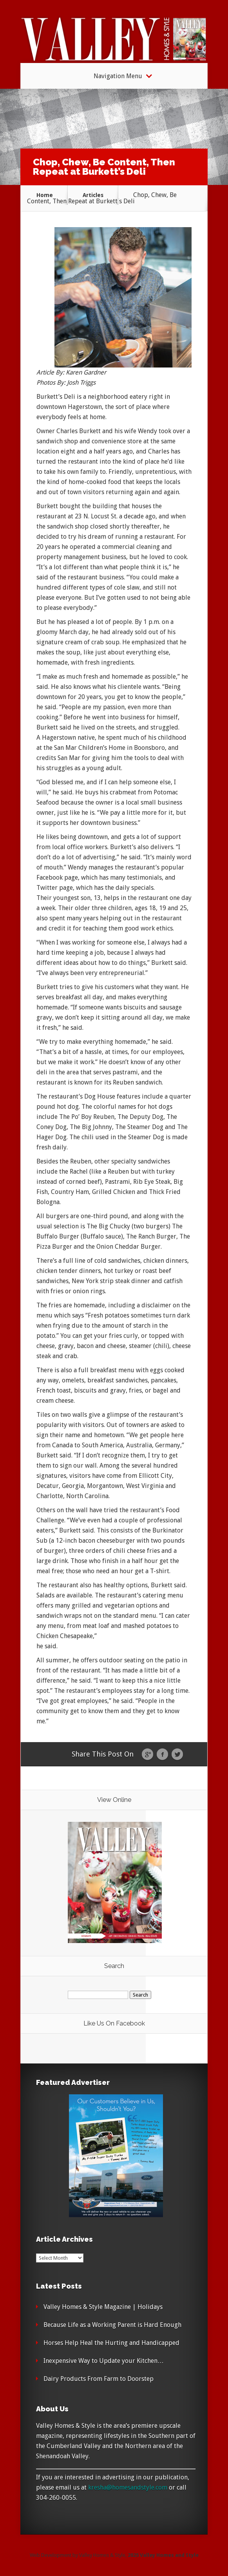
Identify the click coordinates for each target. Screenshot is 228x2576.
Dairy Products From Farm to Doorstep (98, 2378)
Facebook (162, 1754)
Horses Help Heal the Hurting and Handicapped (111, 2343)
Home (44, 195)
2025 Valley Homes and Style (163, 2555)
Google (147, 1754)
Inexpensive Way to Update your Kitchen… (103, 2360)
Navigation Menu (118, 76)
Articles (93, 195)
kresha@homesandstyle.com (127, 2487)
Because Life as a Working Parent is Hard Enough (112, 2325)
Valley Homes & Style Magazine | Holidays (103, 2307)
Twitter (177, 1754)
